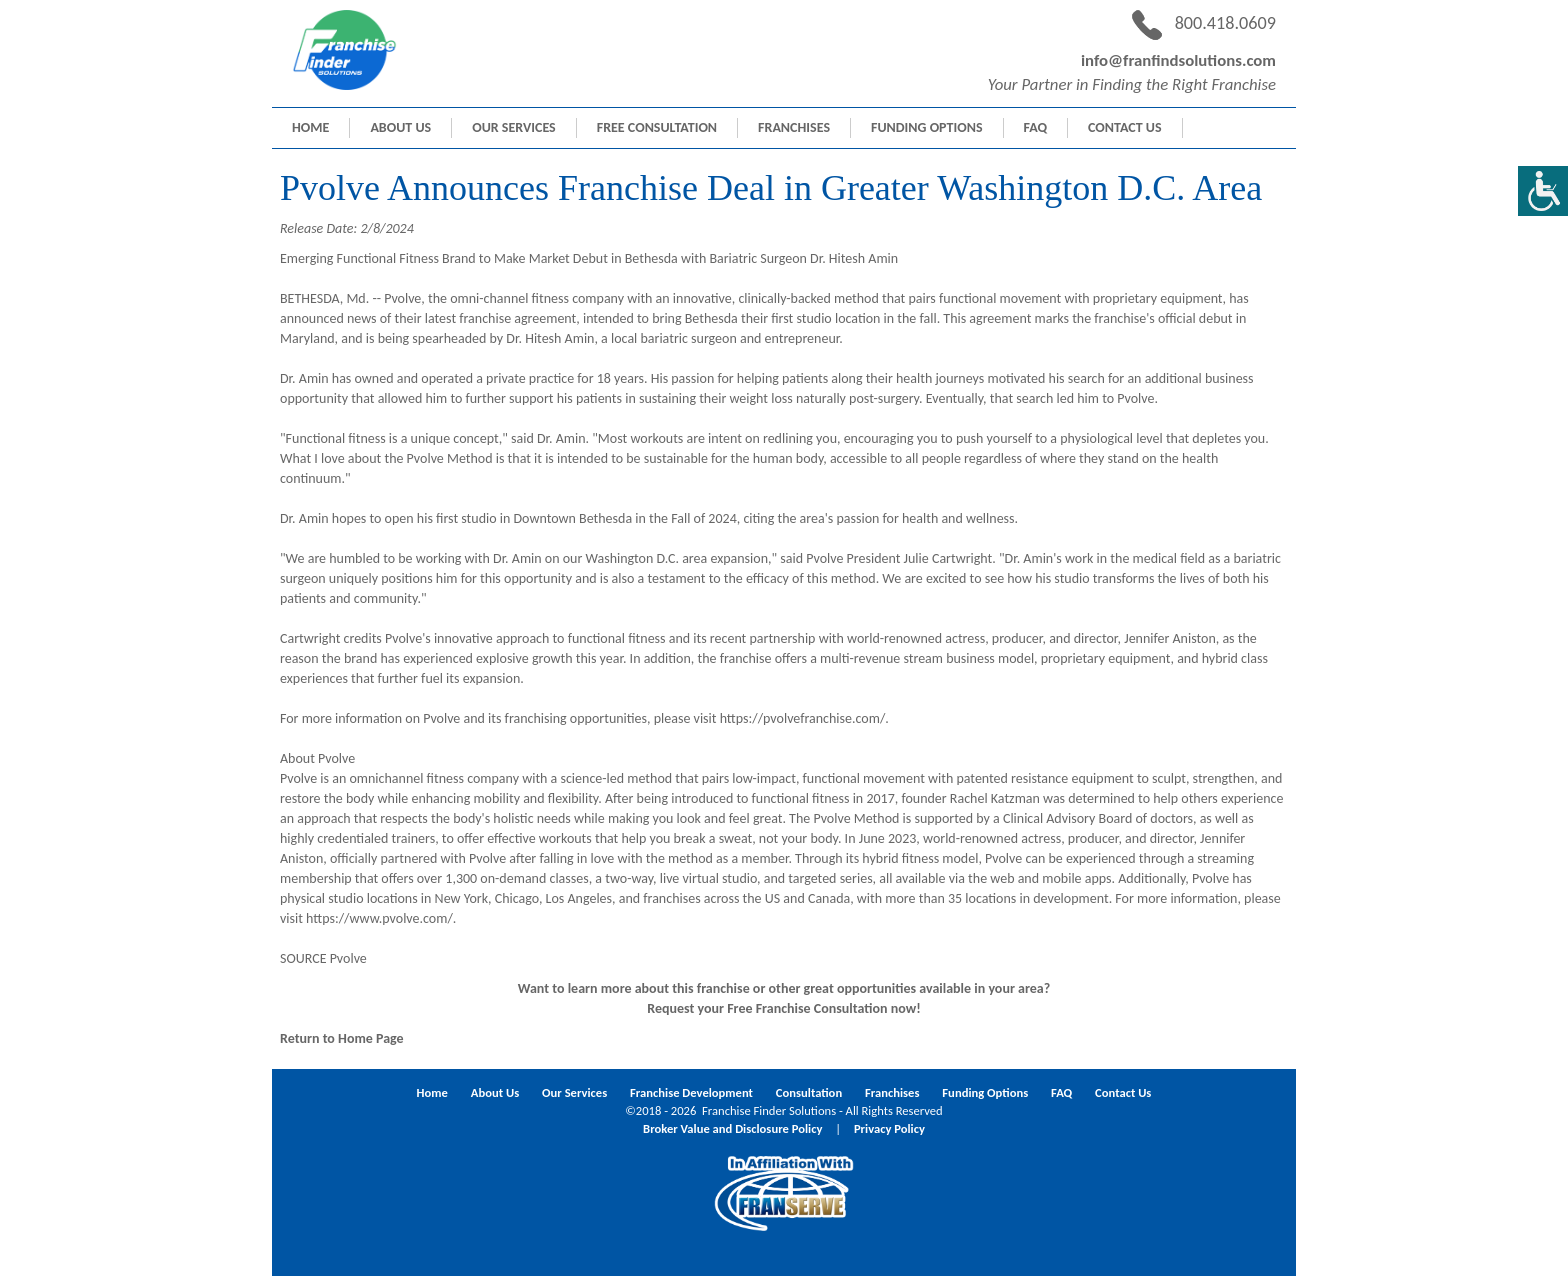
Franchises (794, 127)
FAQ (1036, 127)
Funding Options (927, 127)
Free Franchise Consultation (807, 1008)
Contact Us (1124, 127)
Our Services (514, 127)
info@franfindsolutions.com (1178, 60)
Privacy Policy (889, 1128)
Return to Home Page (342, 1038)
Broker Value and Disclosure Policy (732, 1128)
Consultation (809, 1092)
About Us (400, 127)
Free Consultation (657, 127)
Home (310, 127)
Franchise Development (691, 1092)
